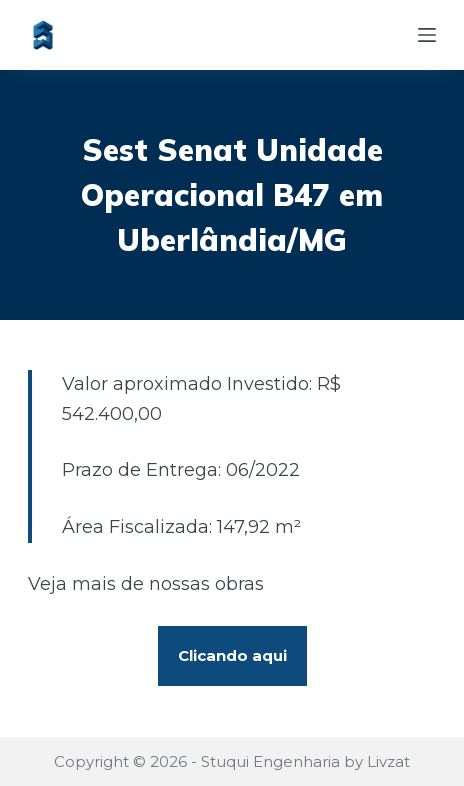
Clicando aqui (232, 655)
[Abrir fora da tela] (427, 35)
